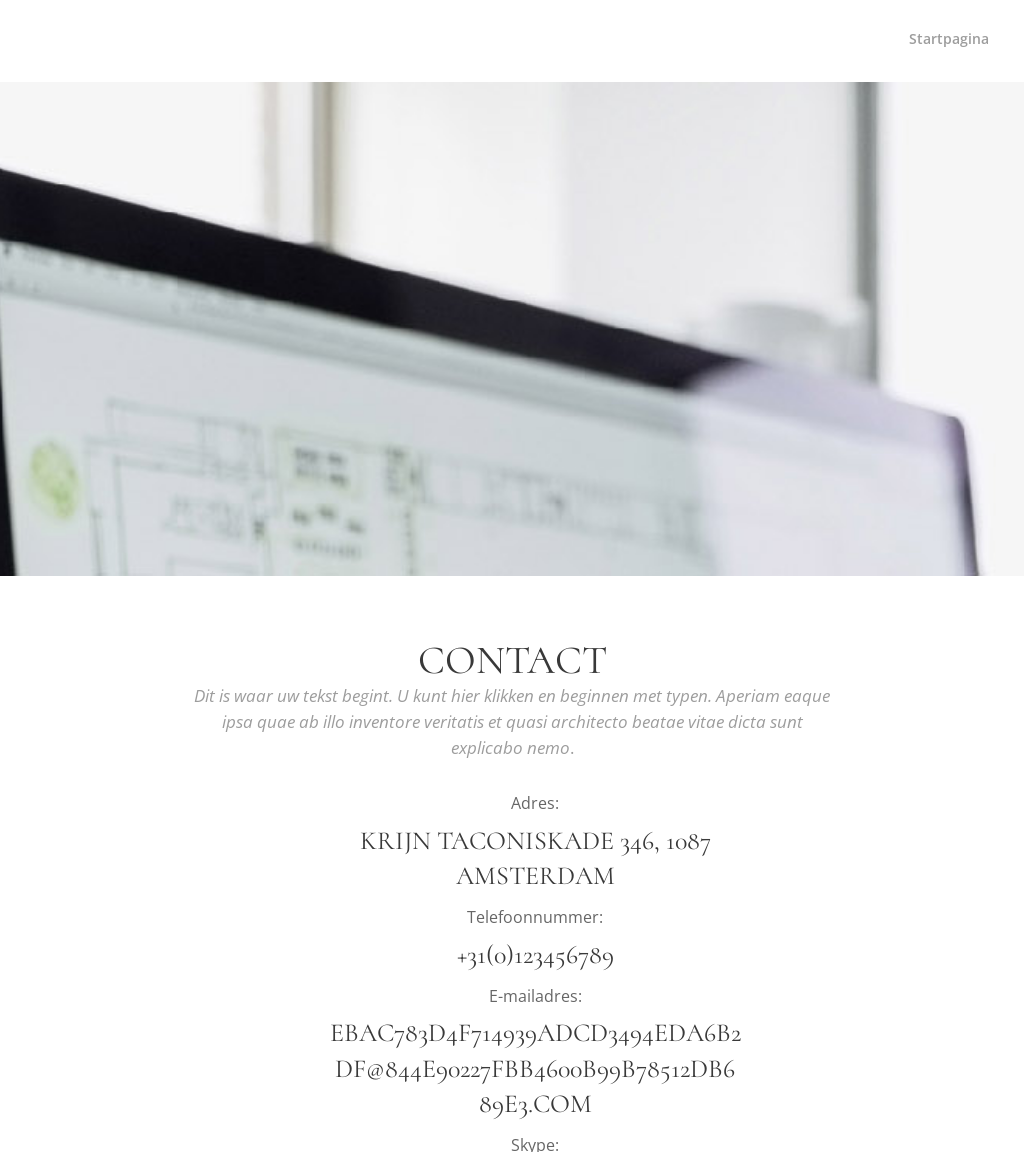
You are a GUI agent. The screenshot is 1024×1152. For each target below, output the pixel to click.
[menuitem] (986, 41)
